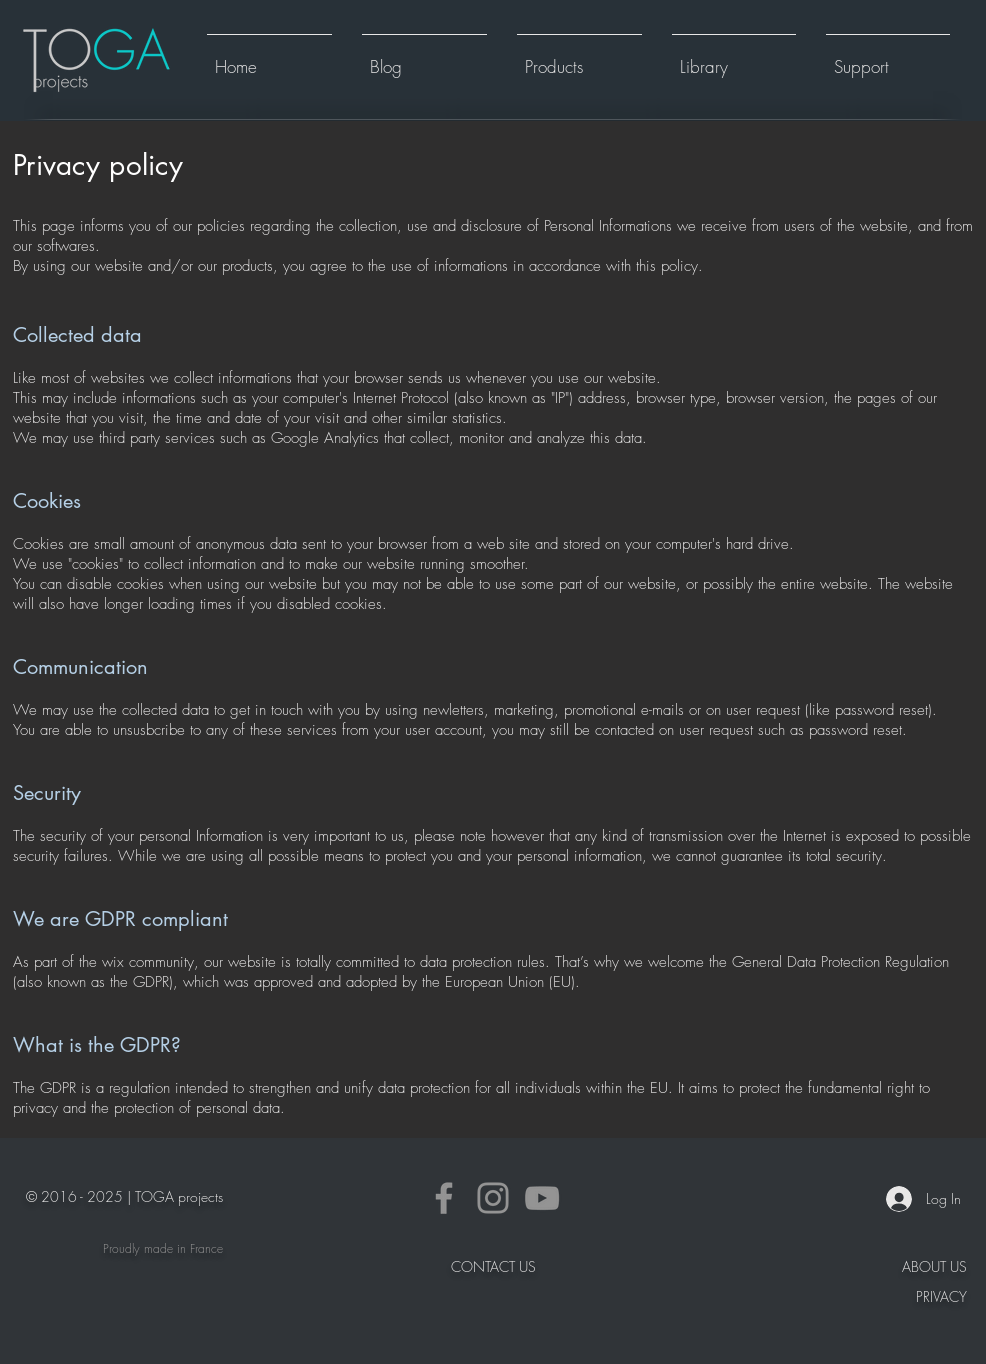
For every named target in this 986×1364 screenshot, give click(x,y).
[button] (579, 58)
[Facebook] (444, 1198)
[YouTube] (542, 1198)
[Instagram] (493, 1198)
